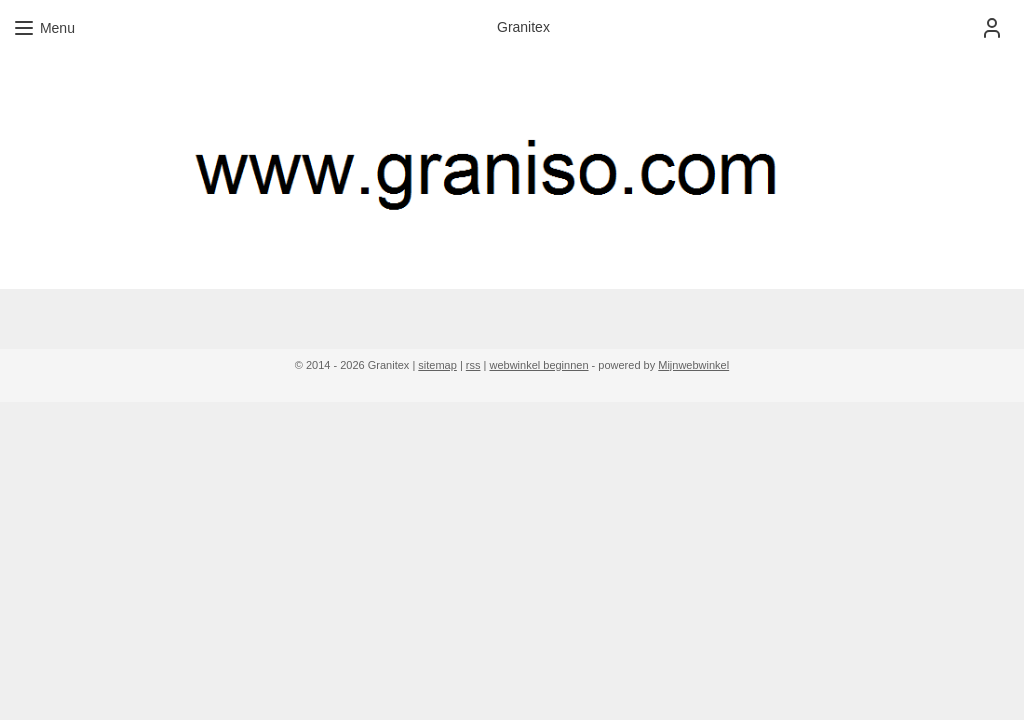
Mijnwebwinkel (693, 365)
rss (473, 365)
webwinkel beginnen (538, 365)
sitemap (437, 365)
